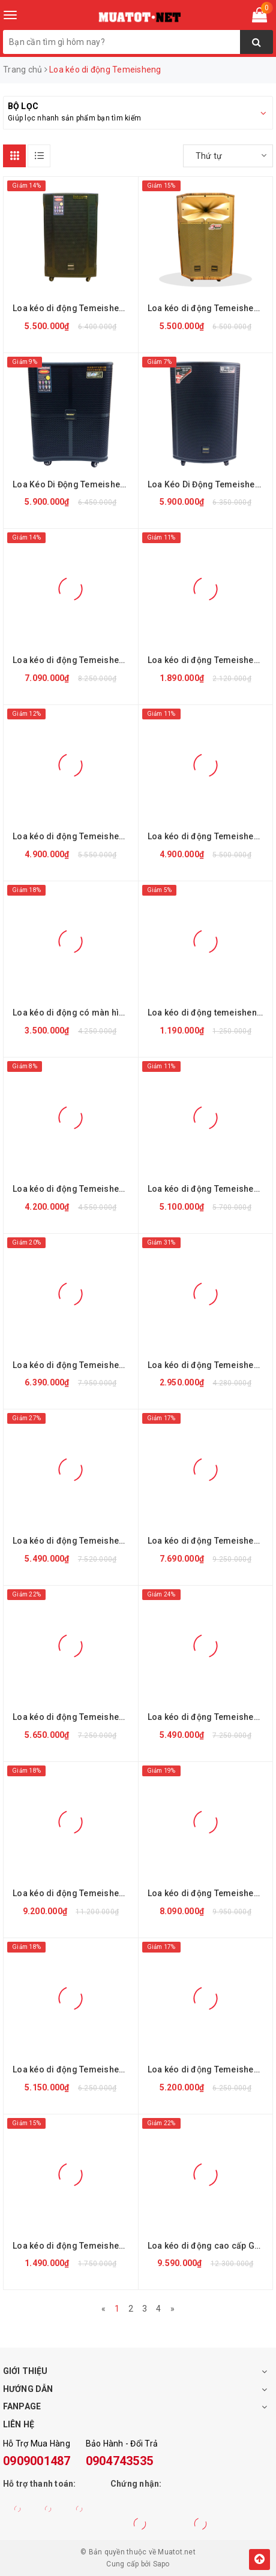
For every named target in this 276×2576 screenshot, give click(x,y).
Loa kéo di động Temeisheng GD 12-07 (209, 2069)
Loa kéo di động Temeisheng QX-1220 (74, 1189)
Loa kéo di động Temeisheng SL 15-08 (209, 1365)
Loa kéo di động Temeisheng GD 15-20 (74, 1540)
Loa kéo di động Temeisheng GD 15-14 (209, 1717)
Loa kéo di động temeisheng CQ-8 (209, 1012)
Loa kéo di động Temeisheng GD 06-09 (209, 660)
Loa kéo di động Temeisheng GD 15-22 (209, 1540)
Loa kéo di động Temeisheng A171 (74, 2069)
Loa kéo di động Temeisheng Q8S (74, 2245)
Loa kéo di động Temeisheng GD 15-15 (74, 1717)
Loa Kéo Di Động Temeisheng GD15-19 (209, 484)
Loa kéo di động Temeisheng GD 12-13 (74, 308)
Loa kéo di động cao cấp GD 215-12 (209, 2245)
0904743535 (120, 2461)
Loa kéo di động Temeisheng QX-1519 (74, 836)
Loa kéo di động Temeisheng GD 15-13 (74, 1365)
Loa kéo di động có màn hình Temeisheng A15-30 (74, 1012)
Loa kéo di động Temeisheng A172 (209, 1893)
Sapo (161, 2564)
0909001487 (37, 2461)
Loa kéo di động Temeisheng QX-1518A (209, 308)
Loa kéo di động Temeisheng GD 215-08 (74, 1893)
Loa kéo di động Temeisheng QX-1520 (209, 1189)
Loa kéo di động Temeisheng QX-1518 (209, 836)
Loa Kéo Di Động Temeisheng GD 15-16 (74, 484)
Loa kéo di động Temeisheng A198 (74, 660)
